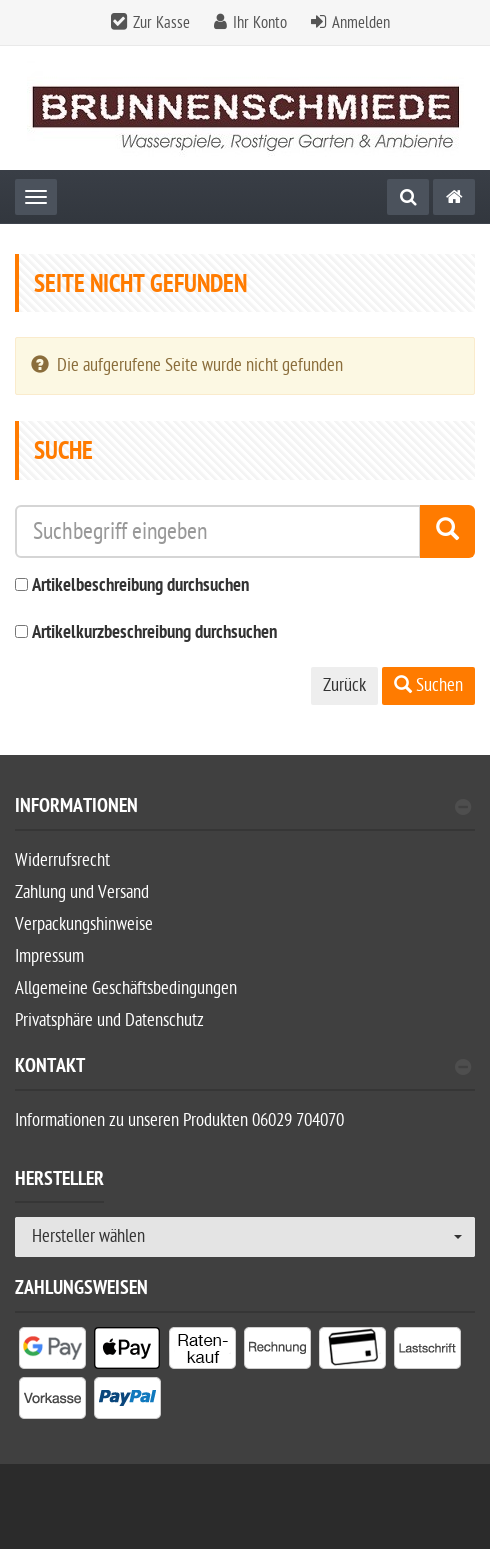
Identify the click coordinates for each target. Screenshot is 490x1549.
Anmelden (361, 23)
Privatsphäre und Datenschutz (109, 1020)
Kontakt (243, 1068)
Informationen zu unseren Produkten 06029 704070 (179, 1120)
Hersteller (59, 1182)
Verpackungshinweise (84, 924)
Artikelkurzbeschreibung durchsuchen (154, 633)
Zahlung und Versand (82, 892)
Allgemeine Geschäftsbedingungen (126, 988)
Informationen (243, 808)
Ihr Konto (260, 23)
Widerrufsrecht (62, 860)
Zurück (344, 685)
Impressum (49, 956)
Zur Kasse (161, 23)
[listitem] (52, 1352)
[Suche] (408, 197)
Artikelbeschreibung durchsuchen (140, 586)
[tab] (245, 814)
